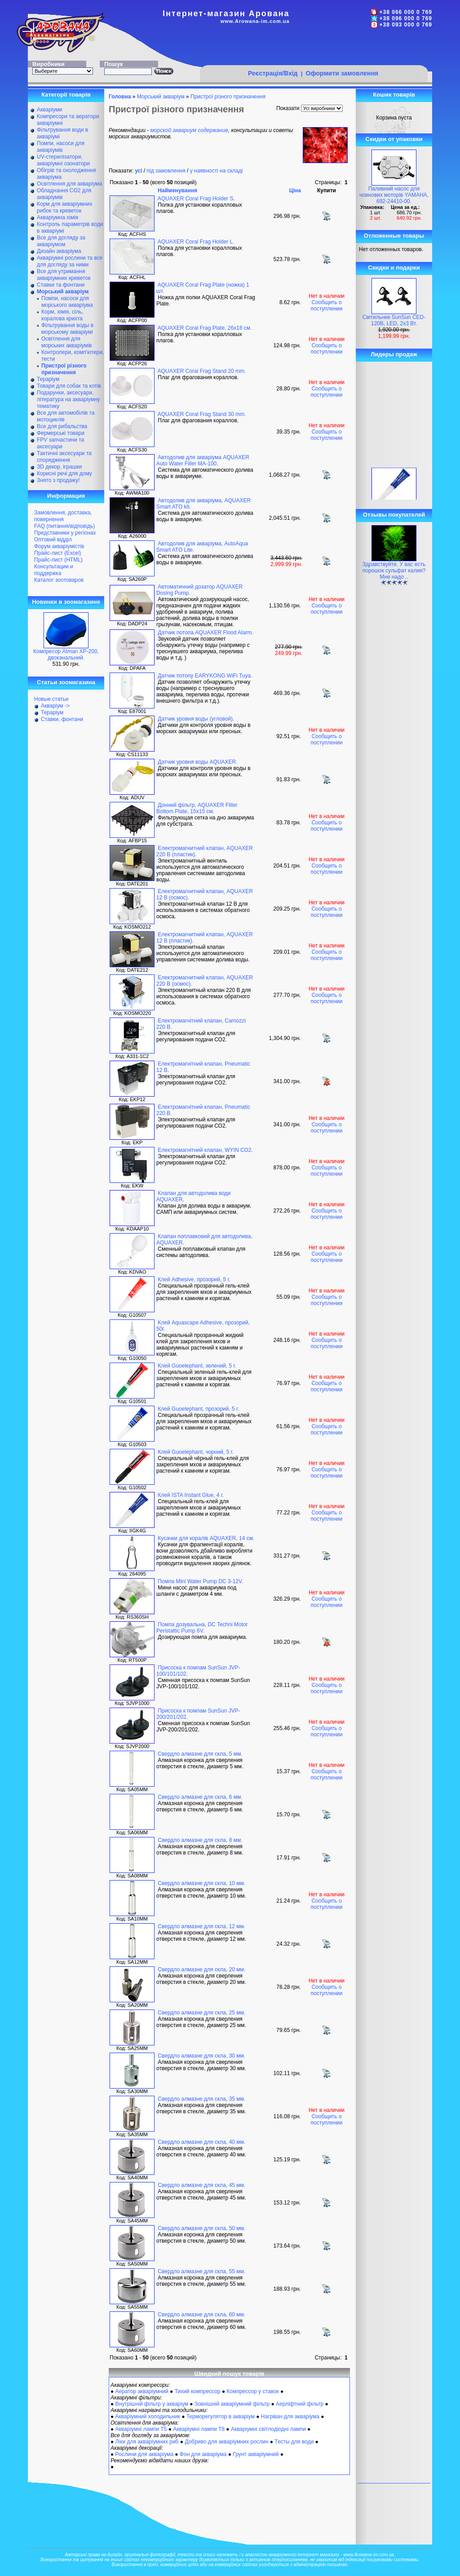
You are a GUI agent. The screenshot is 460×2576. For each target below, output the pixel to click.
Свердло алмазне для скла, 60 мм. (201, 2314)
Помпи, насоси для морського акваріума (67, 301)
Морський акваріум (161, 96)
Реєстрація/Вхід (273, 73)
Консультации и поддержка (53, 569)
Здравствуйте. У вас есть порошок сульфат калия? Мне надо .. (394, 570)
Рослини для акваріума (144, 2454)
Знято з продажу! (58, 480)
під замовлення (166, 171)
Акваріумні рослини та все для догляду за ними (69, 261)
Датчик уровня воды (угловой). (196, 719)
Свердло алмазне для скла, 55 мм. (201, 2271)
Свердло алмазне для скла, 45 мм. (201, 2185)
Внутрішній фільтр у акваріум (151, 2404)
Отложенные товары (394, 235)
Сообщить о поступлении (326, 305)
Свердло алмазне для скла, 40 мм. (201, 2142)
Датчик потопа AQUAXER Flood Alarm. (205, 632)
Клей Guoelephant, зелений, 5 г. (197, 1366)
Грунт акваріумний (256, 2454)
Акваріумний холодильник (147, 2416)
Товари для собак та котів (69, 386)
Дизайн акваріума (59, 251)
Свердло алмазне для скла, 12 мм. (201, 1926)
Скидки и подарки (394, 267)
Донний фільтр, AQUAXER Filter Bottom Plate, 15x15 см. (197, 808)
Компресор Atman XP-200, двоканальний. (66, 654)
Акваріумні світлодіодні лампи (268, 2429)
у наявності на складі (216, 171)
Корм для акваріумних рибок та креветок (64, 207)
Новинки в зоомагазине (66, 601)
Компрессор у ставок (252, 2391)
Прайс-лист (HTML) (58, 560)
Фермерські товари (60, 433)
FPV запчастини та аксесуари (60, 443)
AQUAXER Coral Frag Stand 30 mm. (202, 414)
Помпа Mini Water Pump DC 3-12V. (200, 1581)
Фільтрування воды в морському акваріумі (67, 328)
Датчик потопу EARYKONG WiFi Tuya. (205, 676)
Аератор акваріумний (141, 2391)
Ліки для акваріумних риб (147, 2442)
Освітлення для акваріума (69, 184)
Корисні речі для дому (64, 473)
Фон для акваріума (203, 2454)
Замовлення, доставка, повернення (63, 515)
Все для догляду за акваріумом (61, 241)
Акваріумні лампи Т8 (199, 2429)
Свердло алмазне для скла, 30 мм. (201, 2056)
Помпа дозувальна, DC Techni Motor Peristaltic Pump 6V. (202, 1627)
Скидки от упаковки (394, 139)
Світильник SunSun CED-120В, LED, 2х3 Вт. (394, 320)
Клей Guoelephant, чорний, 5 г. (196, 1452)
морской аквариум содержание (189, 130)
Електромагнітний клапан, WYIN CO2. (205, 1150)
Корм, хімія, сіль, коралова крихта (62, 315)
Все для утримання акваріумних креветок (63, 274)
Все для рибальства (62, 426)
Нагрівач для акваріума (290, 2416)
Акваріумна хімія (57, 217)
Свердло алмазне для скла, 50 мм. (201, 2228)
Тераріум (48, 379)
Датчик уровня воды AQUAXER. (197, 762)
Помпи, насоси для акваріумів (60, 146)
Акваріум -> (55, 706)
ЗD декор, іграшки (59, 467)
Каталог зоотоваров (59, 580)
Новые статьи (51, 699)
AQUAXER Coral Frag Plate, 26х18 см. (205, 328)
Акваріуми (49, 109)
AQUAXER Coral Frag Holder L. (196, 242)
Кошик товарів (394, 94)
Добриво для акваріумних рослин (226, 2442)
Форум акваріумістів (59, 546)
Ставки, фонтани (62, 719)
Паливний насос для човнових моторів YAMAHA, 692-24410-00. (394, 195)
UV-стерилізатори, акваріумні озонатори (63, 160)
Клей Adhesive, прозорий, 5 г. (194, 1279)
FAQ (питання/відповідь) (64, 526)
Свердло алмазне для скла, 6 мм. (200, 1797)
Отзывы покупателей (394, 514)
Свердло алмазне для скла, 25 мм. (201, 2012)
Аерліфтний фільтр (299, 2404)
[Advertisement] (313, 48)
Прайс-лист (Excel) (57, 553)
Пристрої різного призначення (227, 96)
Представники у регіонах (65, 533)
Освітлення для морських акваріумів (66, 342)
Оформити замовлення (342, 73)
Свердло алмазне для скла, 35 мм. (201, 2099)
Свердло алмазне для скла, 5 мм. (200, 1754)
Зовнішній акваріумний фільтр (232, 2404)
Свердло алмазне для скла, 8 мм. (200, 1840)
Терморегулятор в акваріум (220, 2416)
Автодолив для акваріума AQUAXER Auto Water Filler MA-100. (202, 460)
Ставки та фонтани (60, 285)
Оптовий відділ (53, 539)
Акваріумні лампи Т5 (141, 2429)
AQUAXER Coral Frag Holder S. (196, 198)
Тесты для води (294, 2442)
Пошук (113, 64)
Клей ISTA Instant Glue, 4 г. (191, 1495)
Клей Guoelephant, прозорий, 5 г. (198, 1409)
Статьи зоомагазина (66, 682)
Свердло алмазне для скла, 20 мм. (201, 1969)
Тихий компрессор (198, 2391)
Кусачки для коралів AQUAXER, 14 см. (206, 1538)
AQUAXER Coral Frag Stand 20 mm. (202, 371)
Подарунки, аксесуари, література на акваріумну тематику (68, 399)
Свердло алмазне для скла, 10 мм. (201, 1883)
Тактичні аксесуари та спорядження (64, 456)
